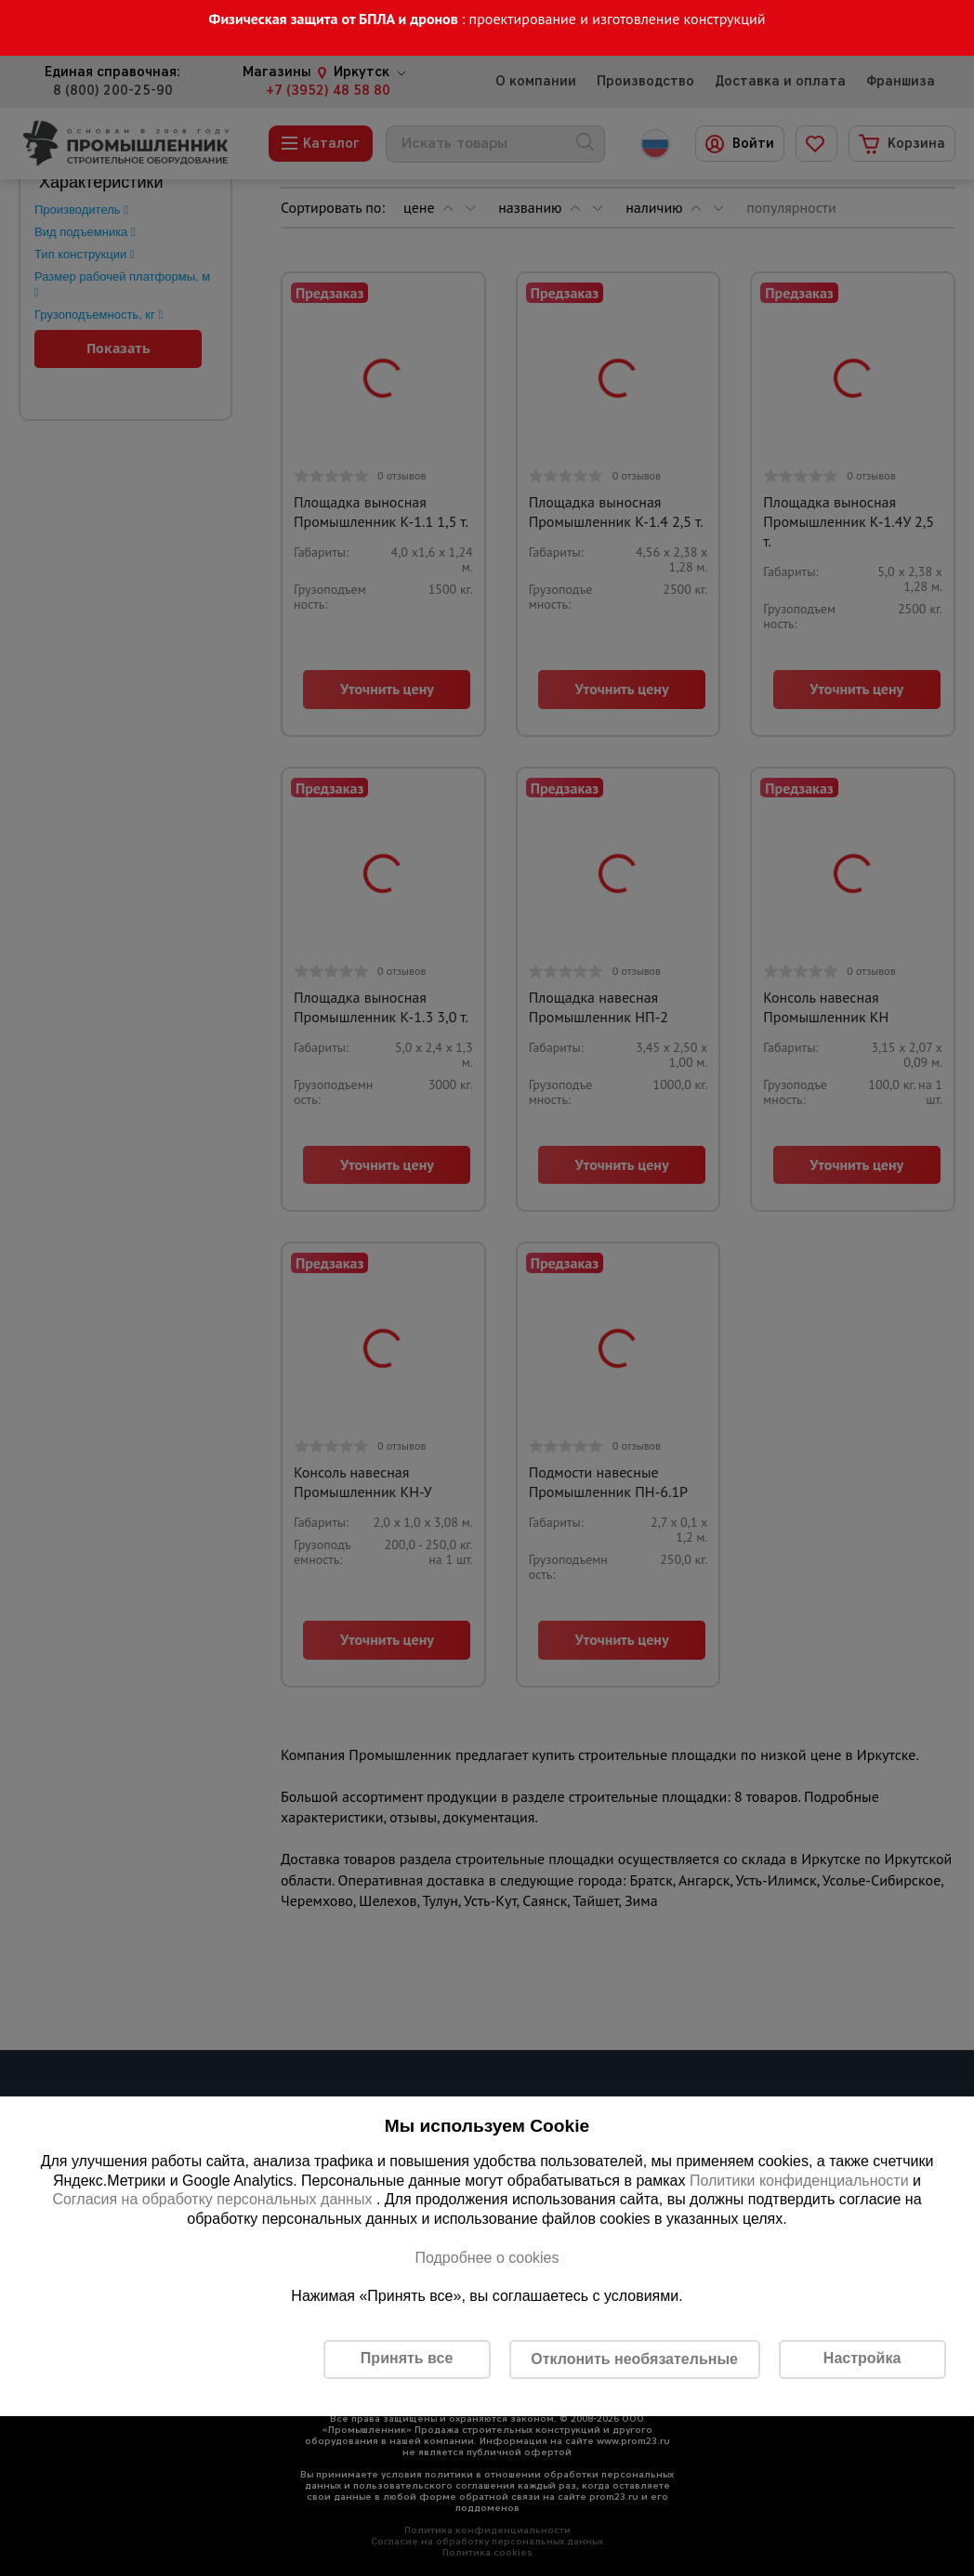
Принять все (407, 2358)
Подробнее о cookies (487, 2258)
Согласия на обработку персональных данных (214, 2199)
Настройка (862, 2358)
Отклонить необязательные (634, 2359)
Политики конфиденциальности (799, 2180)
